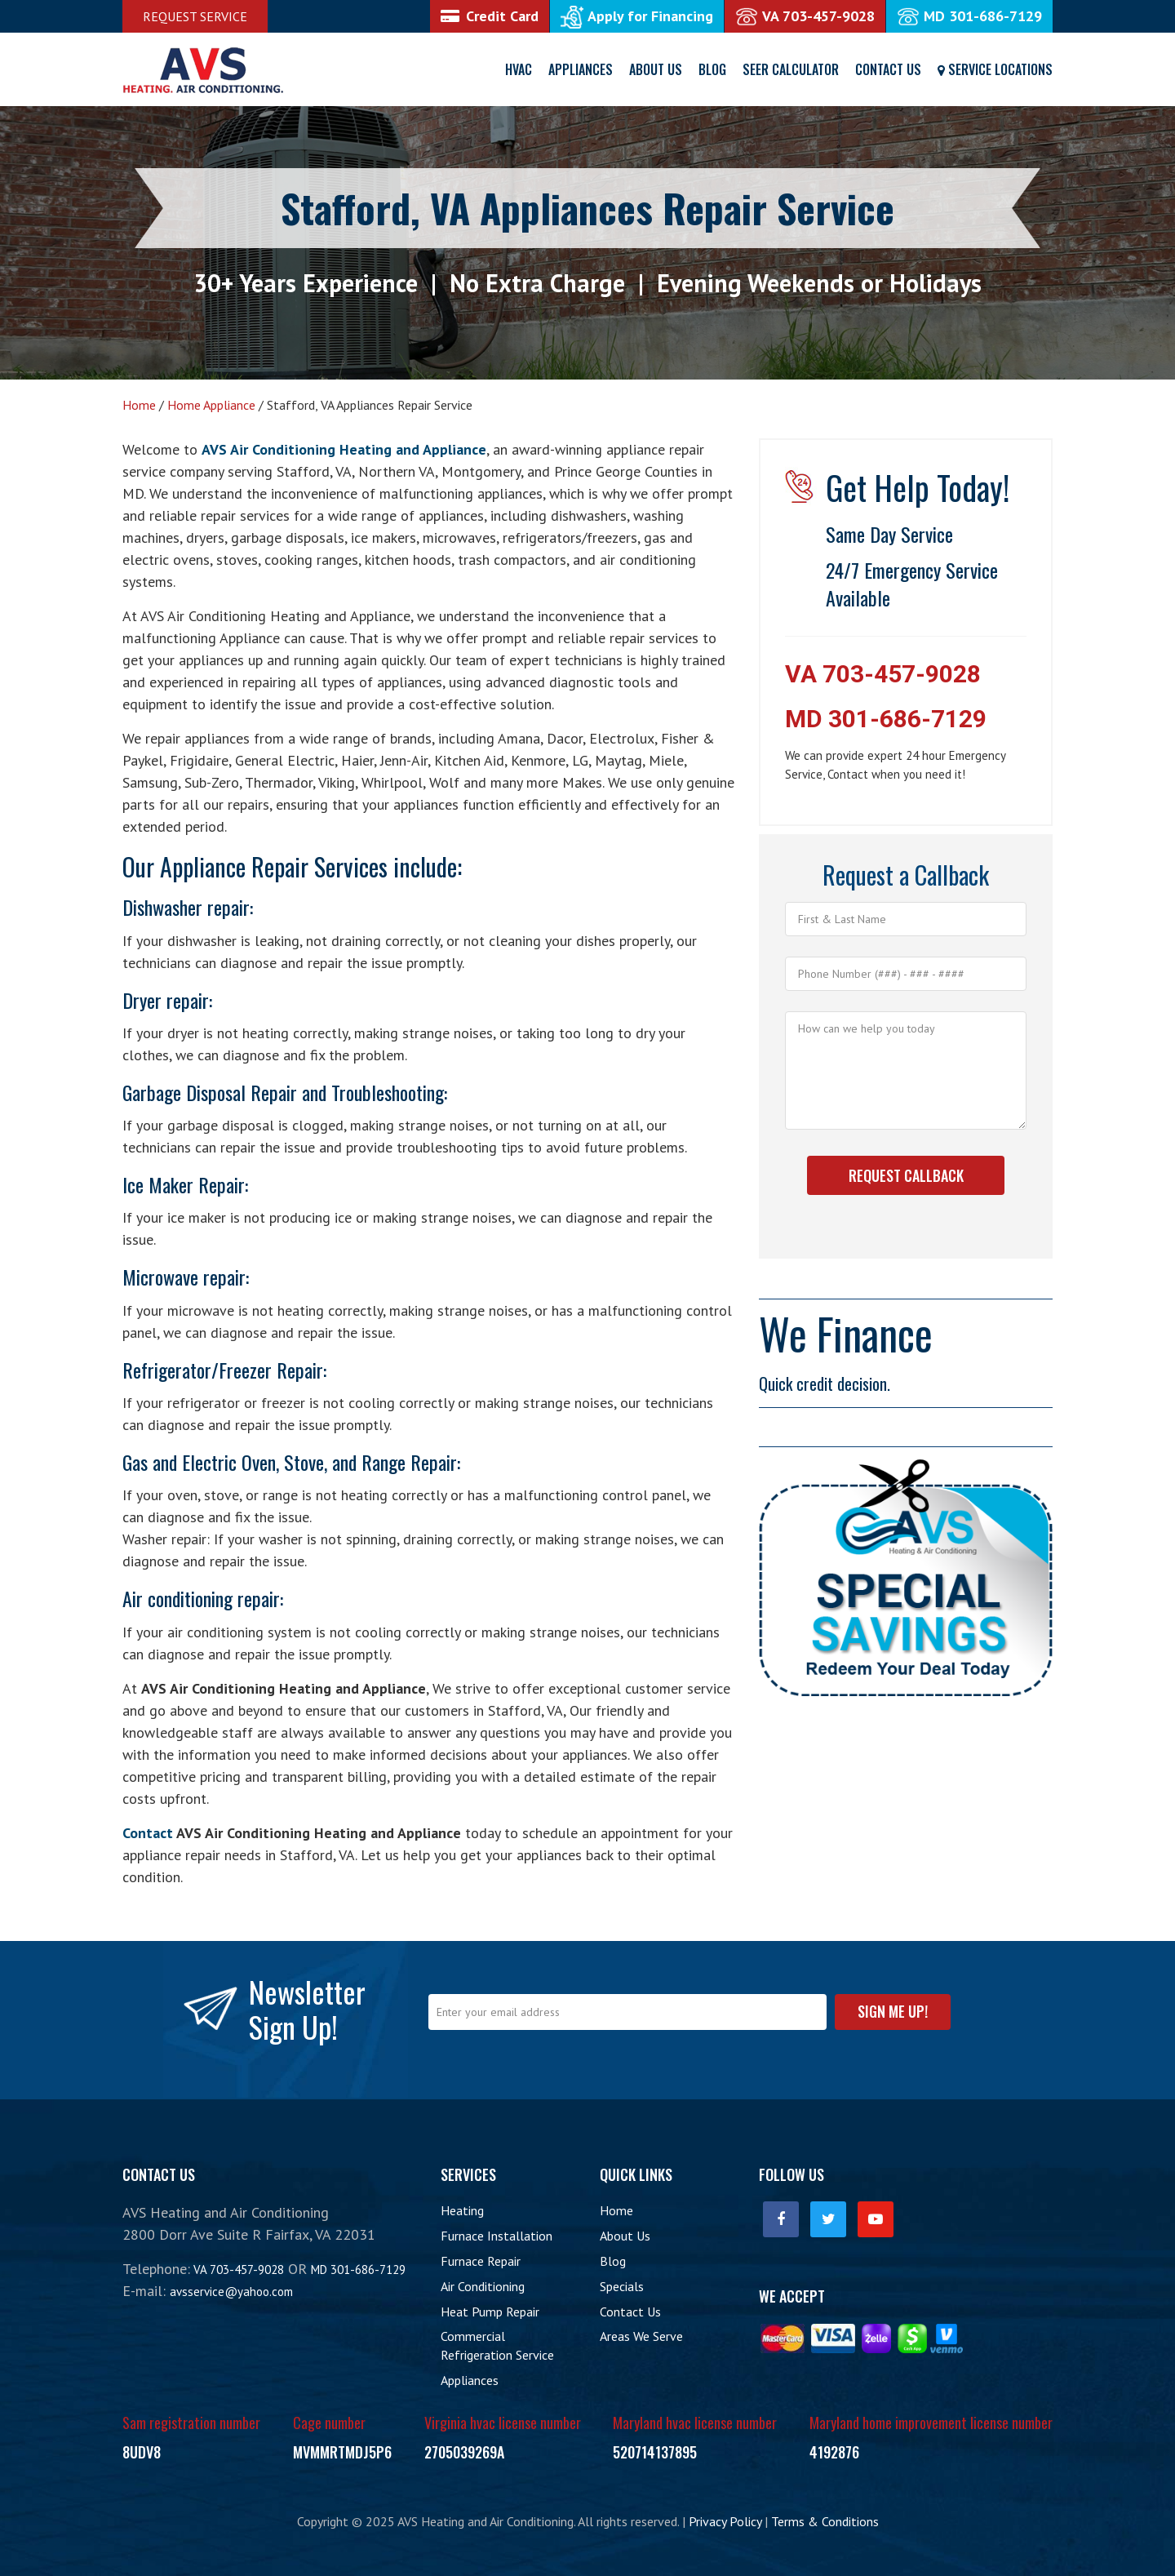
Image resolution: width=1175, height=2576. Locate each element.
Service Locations (995, 69)
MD (969, 16)
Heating (462, 2210)
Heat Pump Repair (490, 2311)
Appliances (580, 69)
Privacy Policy (725, 2521)
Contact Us (888, 69)
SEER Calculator (791, 69)
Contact (147, 1832)
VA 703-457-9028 (883, 674)
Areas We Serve (641, 2336)
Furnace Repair (481, 2261)
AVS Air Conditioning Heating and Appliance (344, 449)
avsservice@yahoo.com (231, 2291)
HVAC (518, 69)
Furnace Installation (496, 2235)
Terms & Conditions (825, 2521)
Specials (622, 2286)
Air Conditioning (483, 2286)
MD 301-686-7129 (886, 718)
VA (805, 16)
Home (616, 2210)
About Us (655, 69)
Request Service (195, 16)
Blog (712, 69)
